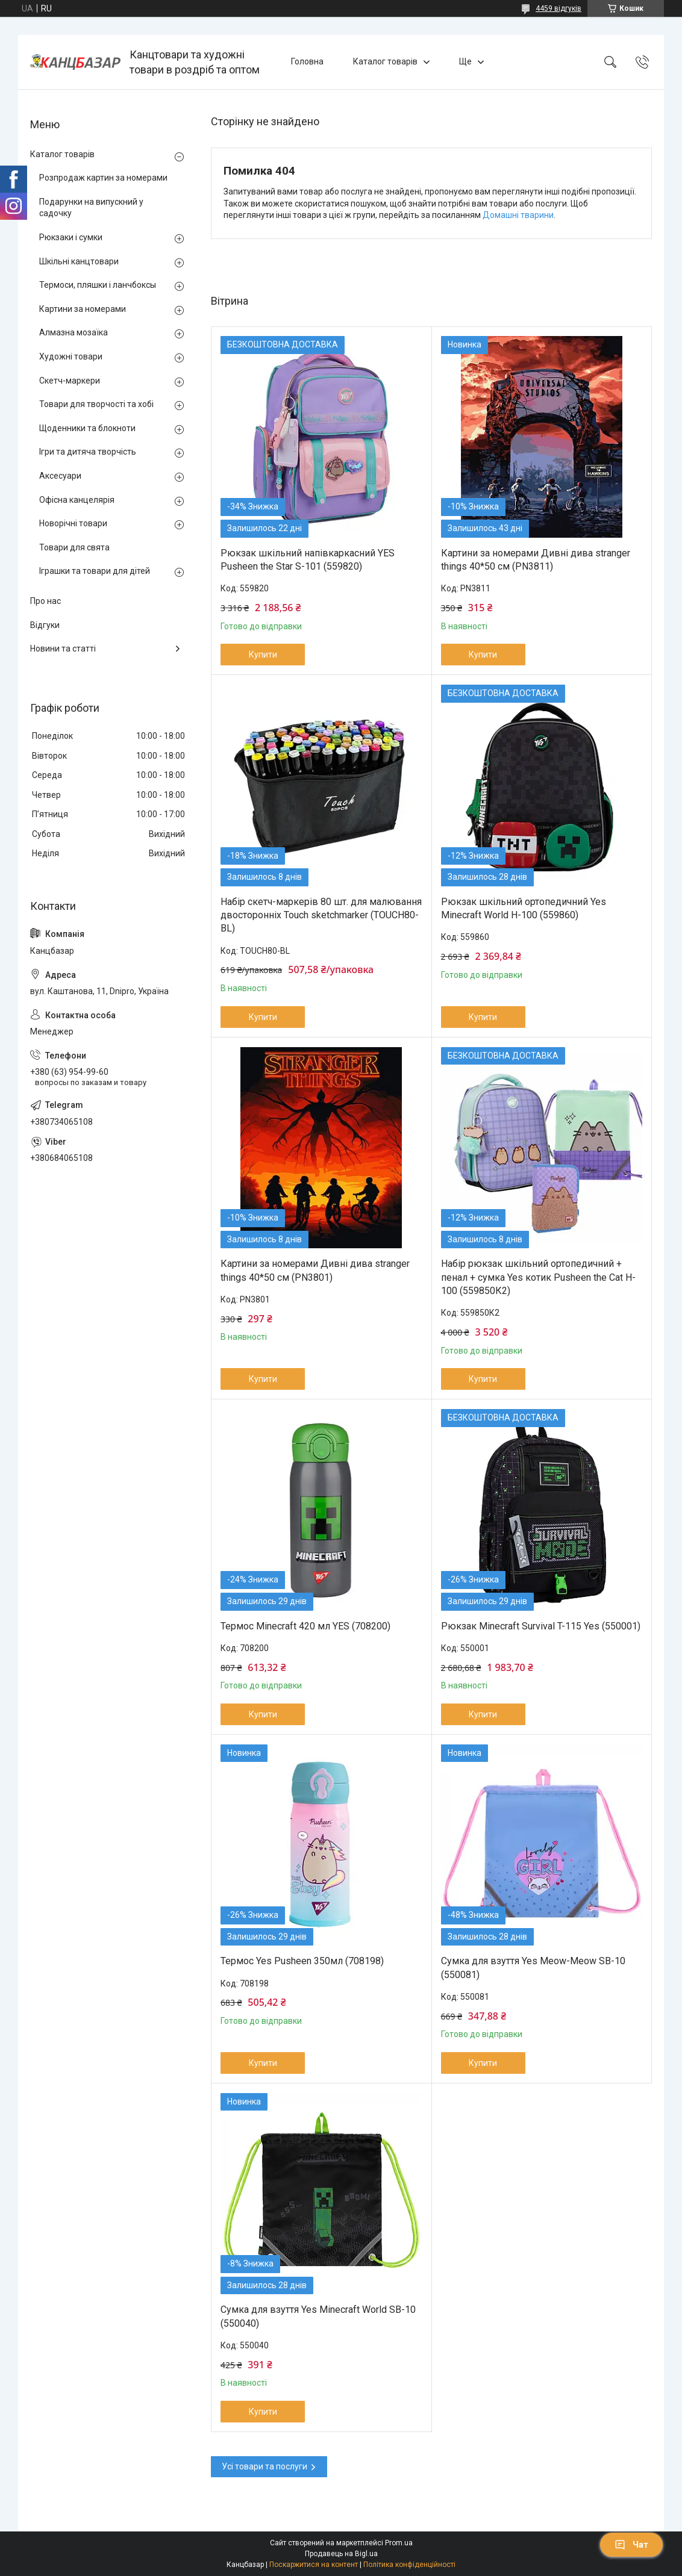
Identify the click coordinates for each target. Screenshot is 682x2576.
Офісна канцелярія (76, 500)
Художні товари (70, 356)
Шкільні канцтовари (79, 261)
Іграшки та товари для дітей (94, 571)
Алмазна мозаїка (73, 332)
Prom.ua (399, 2543)
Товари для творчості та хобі (96, 404)
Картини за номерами (82, 309)
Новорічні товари (73, 523)
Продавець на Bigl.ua (341, 2554)
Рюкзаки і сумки (70, 237)
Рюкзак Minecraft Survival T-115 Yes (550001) (540, 1626)
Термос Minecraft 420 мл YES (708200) (305, 1626)
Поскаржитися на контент (313, 2564)
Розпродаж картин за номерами (103, 177)
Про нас (45, 601)
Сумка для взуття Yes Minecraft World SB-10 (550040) (318, 2316)
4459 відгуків (558, 8)
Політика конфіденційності (409, 2564)
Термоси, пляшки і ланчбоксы (97, 285)
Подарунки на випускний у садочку (91, 208)
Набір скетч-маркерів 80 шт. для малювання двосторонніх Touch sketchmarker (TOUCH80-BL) (321, 915)
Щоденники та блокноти (87, 428)
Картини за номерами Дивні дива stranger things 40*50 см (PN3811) (535, 559)
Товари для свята (74, 547)
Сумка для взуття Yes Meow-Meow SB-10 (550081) (533, 1967)
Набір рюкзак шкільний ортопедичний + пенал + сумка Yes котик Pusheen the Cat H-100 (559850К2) (538, 1277)
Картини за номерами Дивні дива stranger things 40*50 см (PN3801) (315, 1270)
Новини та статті (63, 648)
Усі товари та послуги (264, 2466)
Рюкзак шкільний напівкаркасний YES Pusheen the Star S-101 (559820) (308, 559)
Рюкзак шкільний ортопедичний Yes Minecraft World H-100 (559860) (523, 908)
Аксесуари (60, 476)
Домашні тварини (518, 215)
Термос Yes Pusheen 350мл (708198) (302, 1961)
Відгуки (45, 625)
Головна (307, 61)
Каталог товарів (385, 61)
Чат (631, 2544)
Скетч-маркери (69, 380)
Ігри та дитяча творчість (87, 451)
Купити (263, 654)
